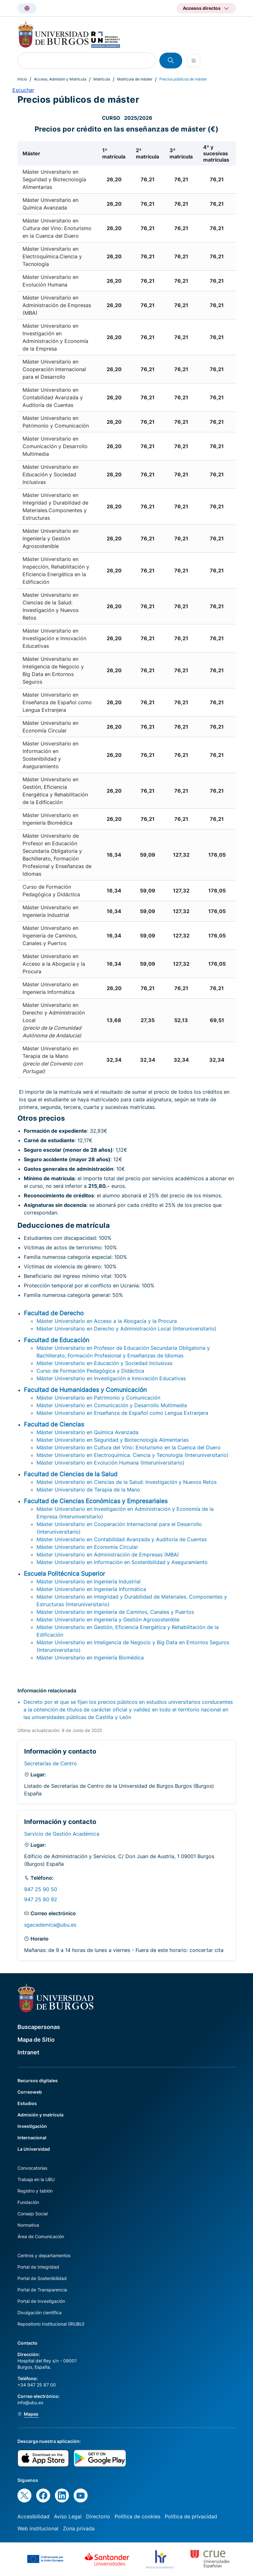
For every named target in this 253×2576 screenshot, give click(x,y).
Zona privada (79, 2528)
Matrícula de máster (134, 79)
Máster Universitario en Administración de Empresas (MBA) (108, 1554)
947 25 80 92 (40, 1899)
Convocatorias (32, 2168)
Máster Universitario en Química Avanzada (87, 1432)
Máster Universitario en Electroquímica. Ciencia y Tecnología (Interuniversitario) (133, 1455)
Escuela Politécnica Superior (64, 1573)
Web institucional (37, 2528)
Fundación (28, 2202)
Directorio (98, 2516)
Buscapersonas (38, 2027)
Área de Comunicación (40, 2236)
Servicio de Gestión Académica (61, 1834)
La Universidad (33, 2149)
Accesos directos (202, 8)
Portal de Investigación (41, 2301)
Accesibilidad (33, 2516)
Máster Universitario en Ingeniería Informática (91, 1589)
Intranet (28, 2052)
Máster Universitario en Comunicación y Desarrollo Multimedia (112, 1405)
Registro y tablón (35, 2190)
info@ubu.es (30, 2402)
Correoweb (29, 2092)
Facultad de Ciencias (54, 1424)
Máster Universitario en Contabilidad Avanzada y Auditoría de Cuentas (122, 1539)
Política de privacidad (191, 2516)
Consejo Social (32, 2213)
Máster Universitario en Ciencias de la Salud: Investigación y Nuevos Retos (126, 1482)
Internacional (31, 2137)
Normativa (28, 2225)
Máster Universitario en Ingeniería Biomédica (90, 1657)
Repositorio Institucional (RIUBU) (50, 2324)
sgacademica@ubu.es (50, 1925)
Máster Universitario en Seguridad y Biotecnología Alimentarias (113, 1440)
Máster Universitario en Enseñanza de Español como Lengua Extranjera (122, 1413)
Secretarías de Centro (50, 1763)
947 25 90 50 (40, 1889)
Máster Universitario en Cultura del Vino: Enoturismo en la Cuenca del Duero (129, 1447)
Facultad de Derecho (53, 1313)
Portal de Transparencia (42, 2289)
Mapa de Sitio (36, 2039)
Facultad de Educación (56, 1340)
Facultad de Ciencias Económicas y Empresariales (96, 1501)
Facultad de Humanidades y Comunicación (85, 1390)
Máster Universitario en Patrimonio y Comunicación (98, 1397)
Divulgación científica (39, 2312)
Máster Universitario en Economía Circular (87, 1547)
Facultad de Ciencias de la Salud (70, 1474)
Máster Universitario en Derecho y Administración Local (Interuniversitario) (126, 1328)
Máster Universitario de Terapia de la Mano (88, 1489)
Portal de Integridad (38, 2267)
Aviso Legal (68, 2516)
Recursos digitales (37, 2080)
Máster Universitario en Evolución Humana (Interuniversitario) (110, 1462)
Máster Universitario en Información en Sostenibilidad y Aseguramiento (122, 1562)
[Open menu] (193, 60)
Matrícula (101, 79)
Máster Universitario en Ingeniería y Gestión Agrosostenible (108, 1619)
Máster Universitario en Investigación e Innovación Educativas (111, 1378)
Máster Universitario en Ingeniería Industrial (89, 1581)
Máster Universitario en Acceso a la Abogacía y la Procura (107, 1321)
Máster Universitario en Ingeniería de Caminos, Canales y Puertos (115, 1612)
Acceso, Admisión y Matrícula (60, 79)
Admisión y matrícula (40, 2114)
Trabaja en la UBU (36, 2179)
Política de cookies (137, 2516)
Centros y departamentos (43, 2255)
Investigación (32, 2126)
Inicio (22, 79)
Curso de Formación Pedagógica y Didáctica (90, 1371)
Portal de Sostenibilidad (42, 2278)
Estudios (27, 2103)
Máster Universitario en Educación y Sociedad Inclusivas (104, 1363)
